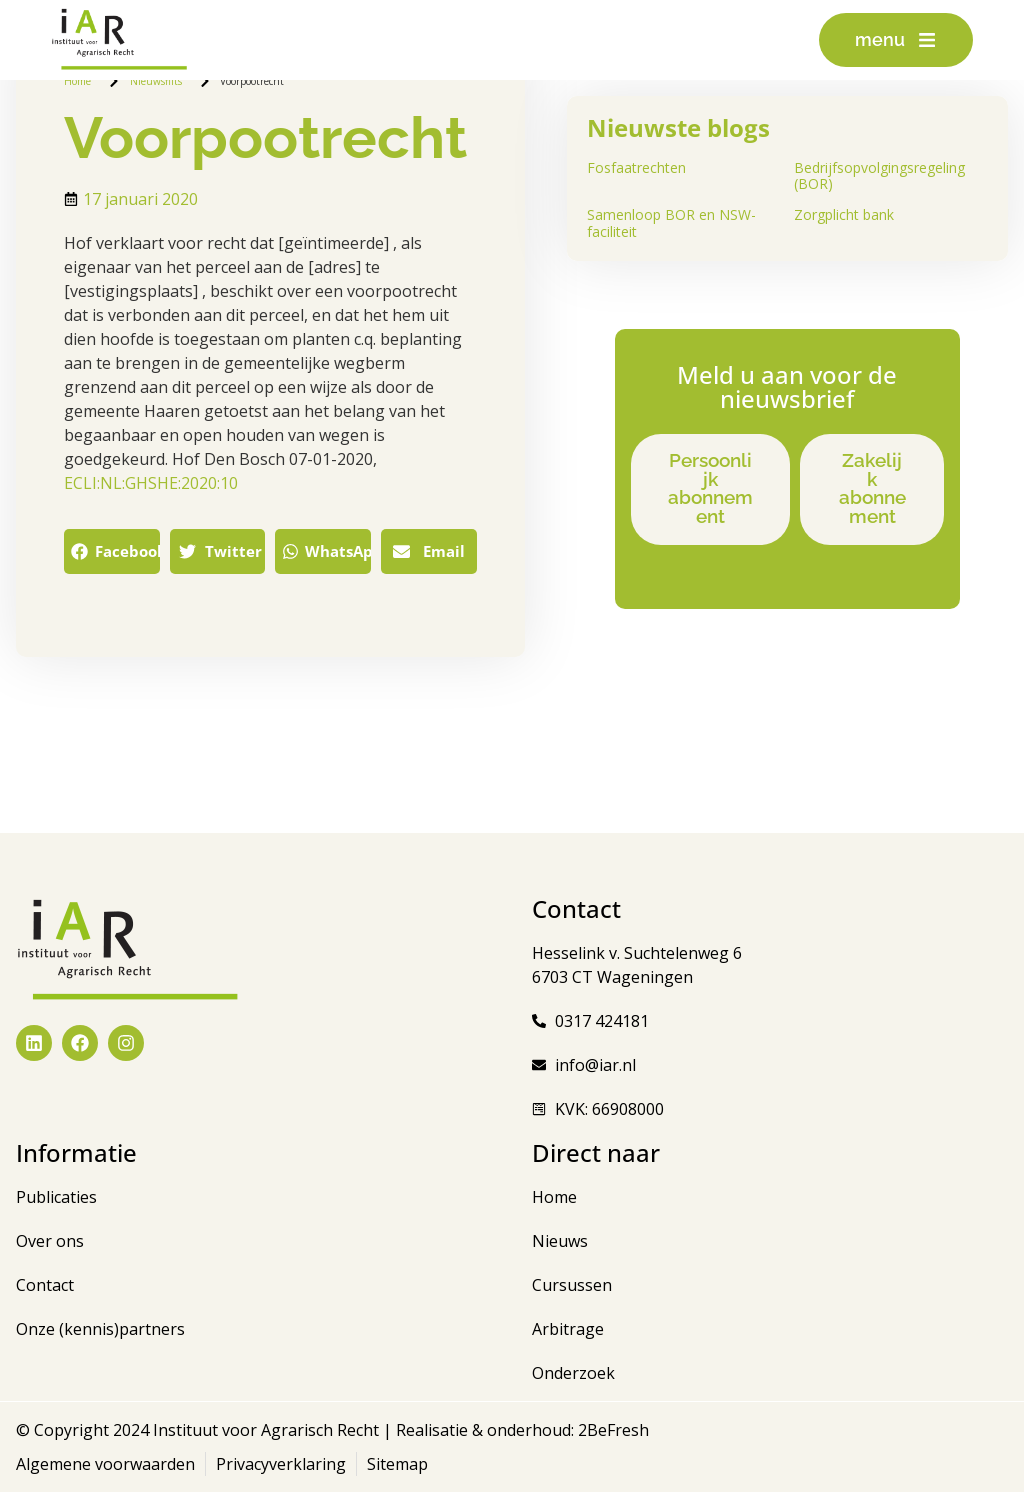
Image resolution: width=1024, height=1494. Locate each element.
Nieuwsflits (156, 81)
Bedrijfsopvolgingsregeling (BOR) (879, 176)
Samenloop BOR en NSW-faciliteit (671, 223)
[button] (112, 551)
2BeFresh (611, 1432)
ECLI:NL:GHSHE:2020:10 (151, 483)
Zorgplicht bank (844, 214)
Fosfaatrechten (636, 167)
